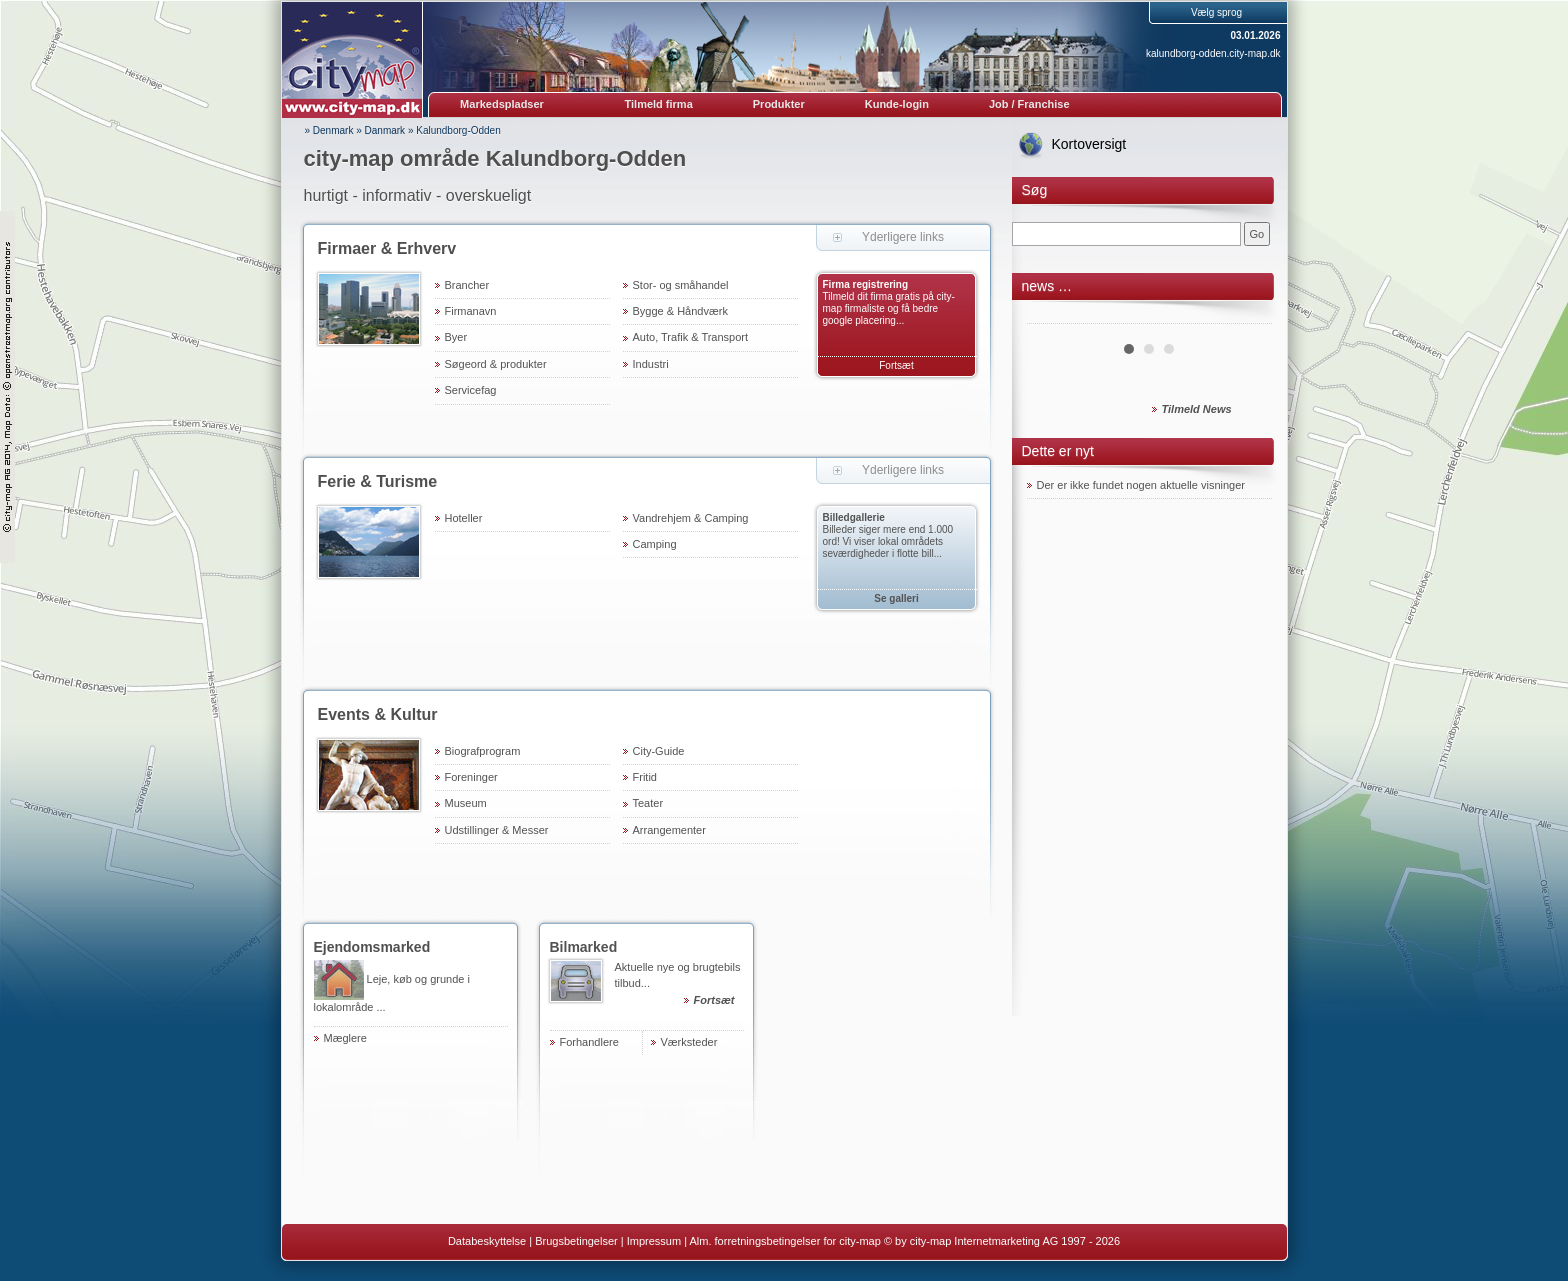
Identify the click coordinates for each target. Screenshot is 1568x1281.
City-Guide (659, 751)
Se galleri (896, 598)
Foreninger (471, 777)
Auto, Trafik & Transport (691, 337)
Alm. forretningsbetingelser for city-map (784, 1241)
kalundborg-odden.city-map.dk (1213, 53)
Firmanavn (471, 311)
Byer (456, 337)
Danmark (385, 130)
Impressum (654, 1241)
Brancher (467, 285)
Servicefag (471, 390)
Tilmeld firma (659, 104)
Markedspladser (502, 104)
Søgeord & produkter (496, 364)
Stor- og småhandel (681, 285)
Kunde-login (897, 104)
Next (1246, 316)
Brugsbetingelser (576, 1241)
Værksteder (689, 1042)
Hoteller (464, 518)
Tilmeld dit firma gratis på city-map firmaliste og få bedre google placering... (889, 308)
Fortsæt (896, 365)
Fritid (645, 777)
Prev (1053, 316)
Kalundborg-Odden (458, 130)
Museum (466, 803)
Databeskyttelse (487, 1241)
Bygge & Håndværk (680, 311)
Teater (648, 803)
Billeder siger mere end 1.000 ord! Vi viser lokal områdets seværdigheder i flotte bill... (888, 541)
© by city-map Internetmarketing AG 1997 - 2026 (1002, 1241)
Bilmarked (584, 947)
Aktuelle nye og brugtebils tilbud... (679, 986)
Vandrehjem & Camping (691, 518)
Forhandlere (589, 1042)
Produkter (779, 104)
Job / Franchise (1029, 104)
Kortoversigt (1089, 144)
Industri (651, 364)
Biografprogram (483, 751)
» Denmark (329, 130)
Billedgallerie (854, 517)
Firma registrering (866, 284)
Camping (655, 544)
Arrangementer (669, 830)
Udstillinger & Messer (497, 830)
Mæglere (345, 1038)
